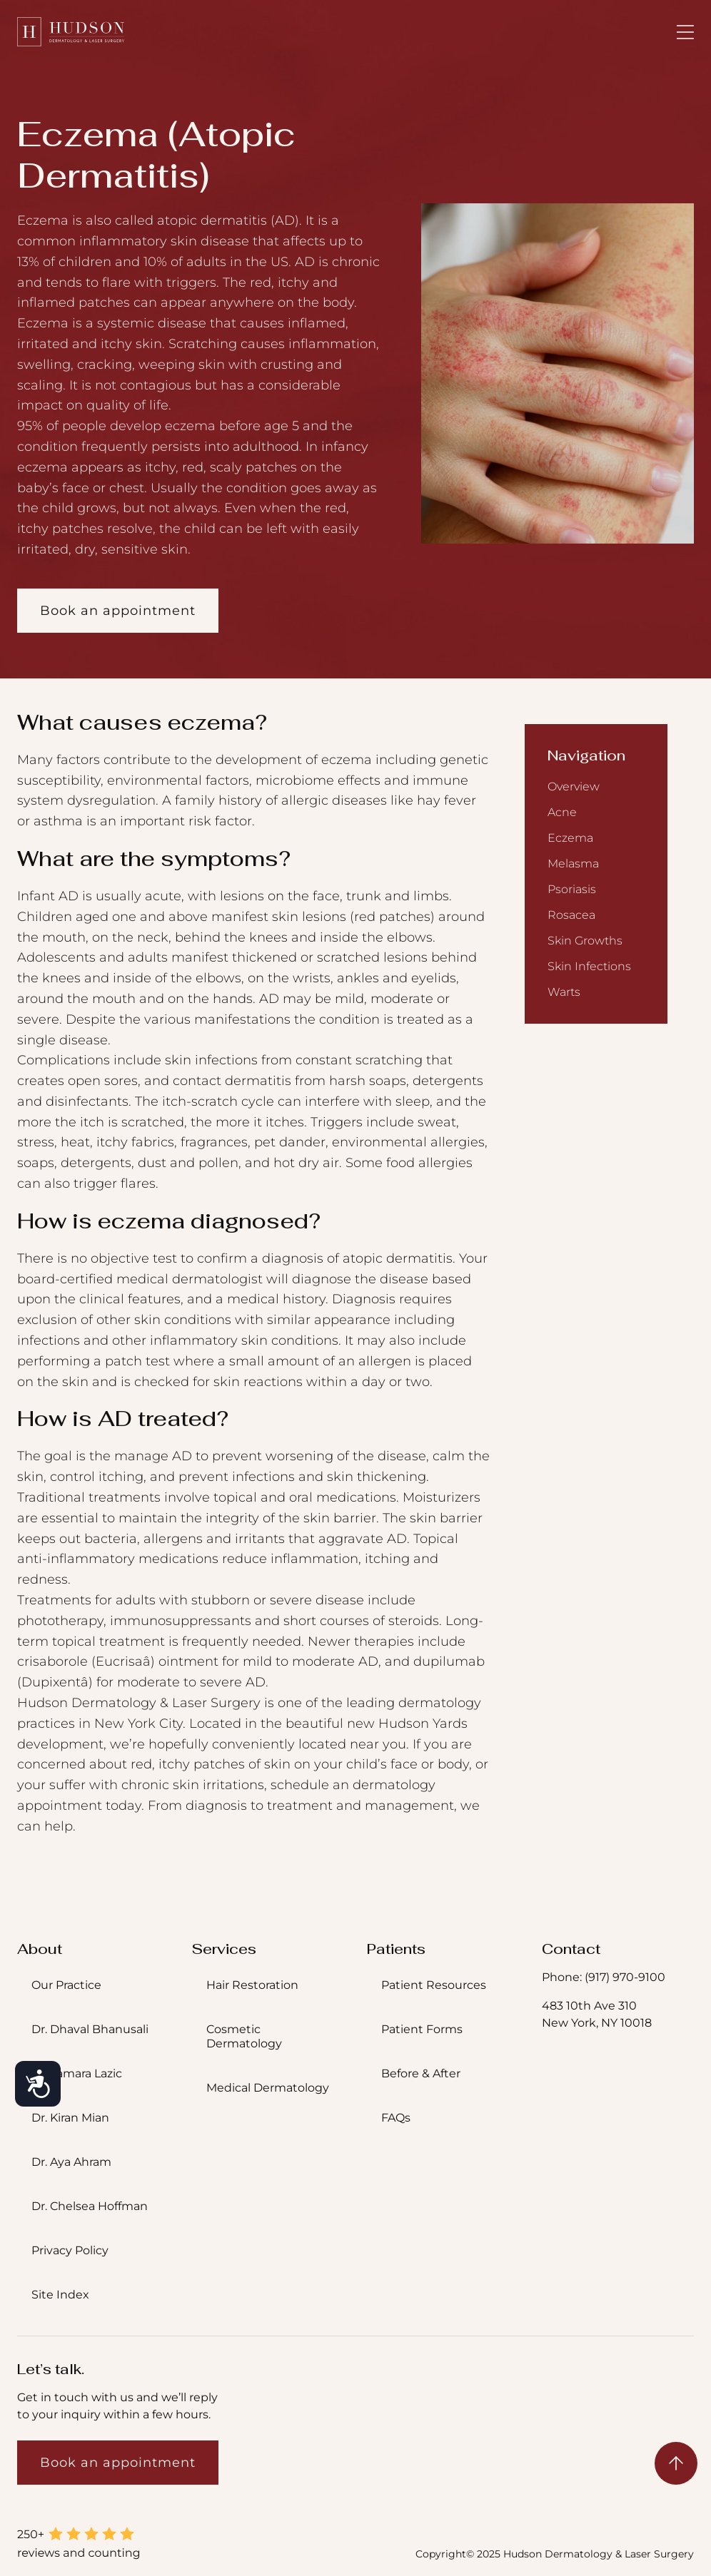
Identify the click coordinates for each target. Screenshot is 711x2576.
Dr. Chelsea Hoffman (89, 2206)
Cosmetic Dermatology (244, 2036)
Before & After (420, 2073)
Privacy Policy (70, 2250)
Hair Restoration (252, 1985)
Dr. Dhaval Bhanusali (89, 2029)
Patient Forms (422, 2029)
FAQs (395, 2117)
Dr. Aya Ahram (71, 2162)
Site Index (60, 2294)
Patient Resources (433, 1985)
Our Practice (66, 1985)
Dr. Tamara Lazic (76, 2073)
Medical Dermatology (267, 2087)
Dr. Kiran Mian (70, 2117)
